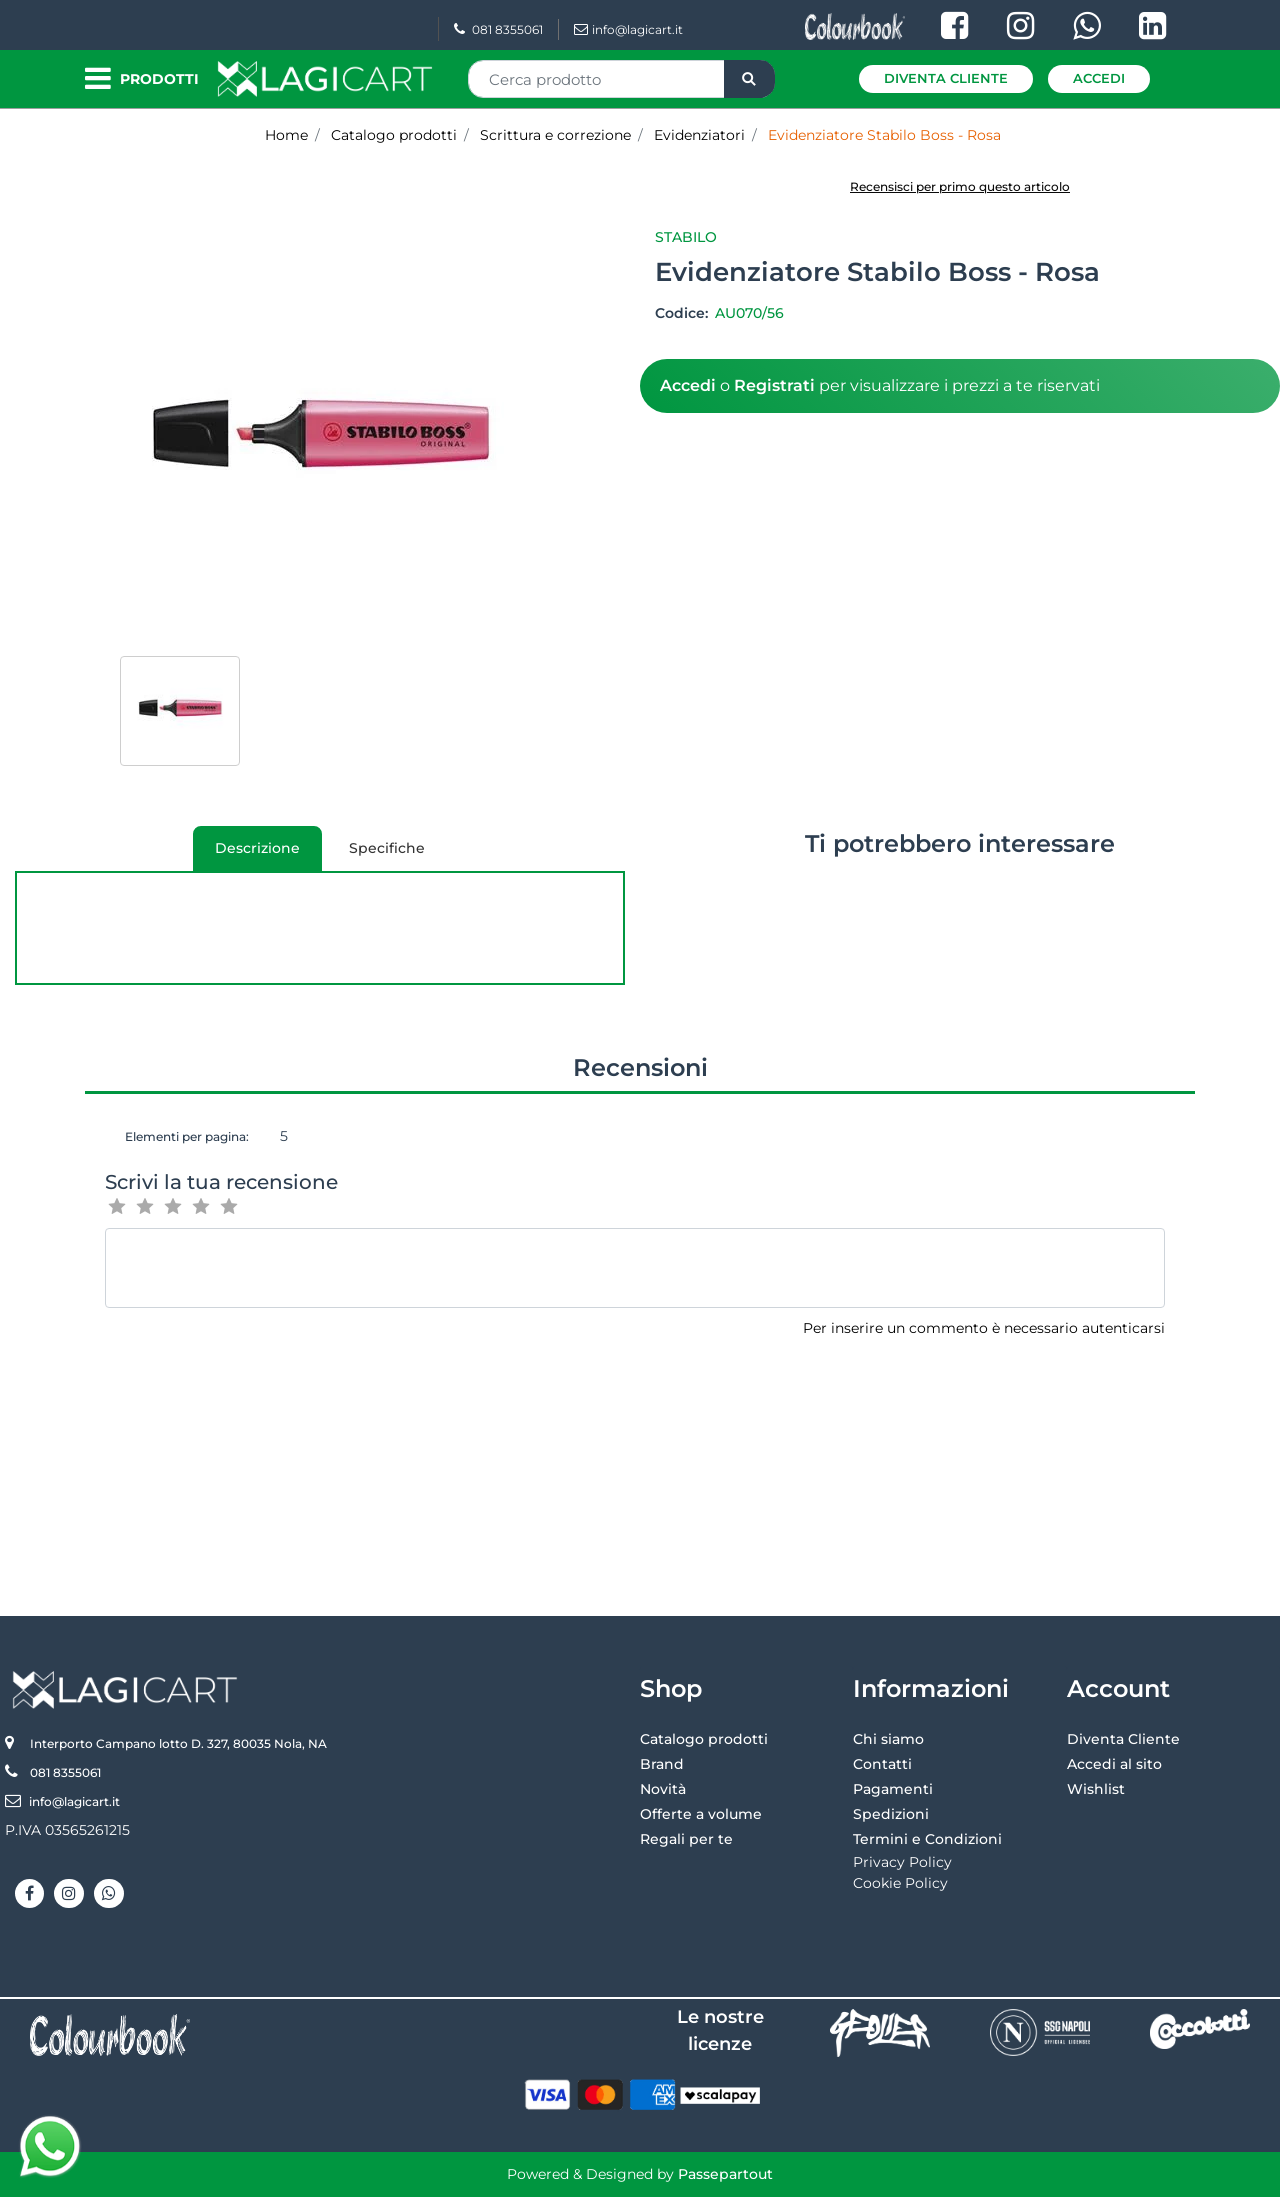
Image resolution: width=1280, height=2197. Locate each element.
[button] (749, 79)
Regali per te (686, 1839)
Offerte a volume (701, 1814)
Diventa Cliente (946, 78)
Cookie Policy (900, 1883)
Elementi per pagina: (187, 1136)
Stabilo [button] (686, 237)
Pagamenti (893, 1789)
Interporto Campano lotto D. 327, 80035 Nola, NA (178, 1743)
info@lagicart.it (628, 29)
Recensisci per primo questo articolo (960, 186)
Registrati (774, 385)
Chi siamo (888, 1739)
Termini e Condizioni (927, 1839)
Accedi (1099, 78)
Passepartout (725, 2174)
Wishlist (1096, 1789)
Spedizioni (891, 1814)
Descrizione (246, 855)
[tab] (257, 848)
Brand (662, 1764)
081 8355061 (498, 29)
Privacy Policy (902, 1862)
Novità (663, 1789)
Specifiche (387, 848)
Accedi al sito (1114, 1764)
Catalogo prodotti (704, 1739)
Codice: (683, 313)
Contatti (882, 1764)
